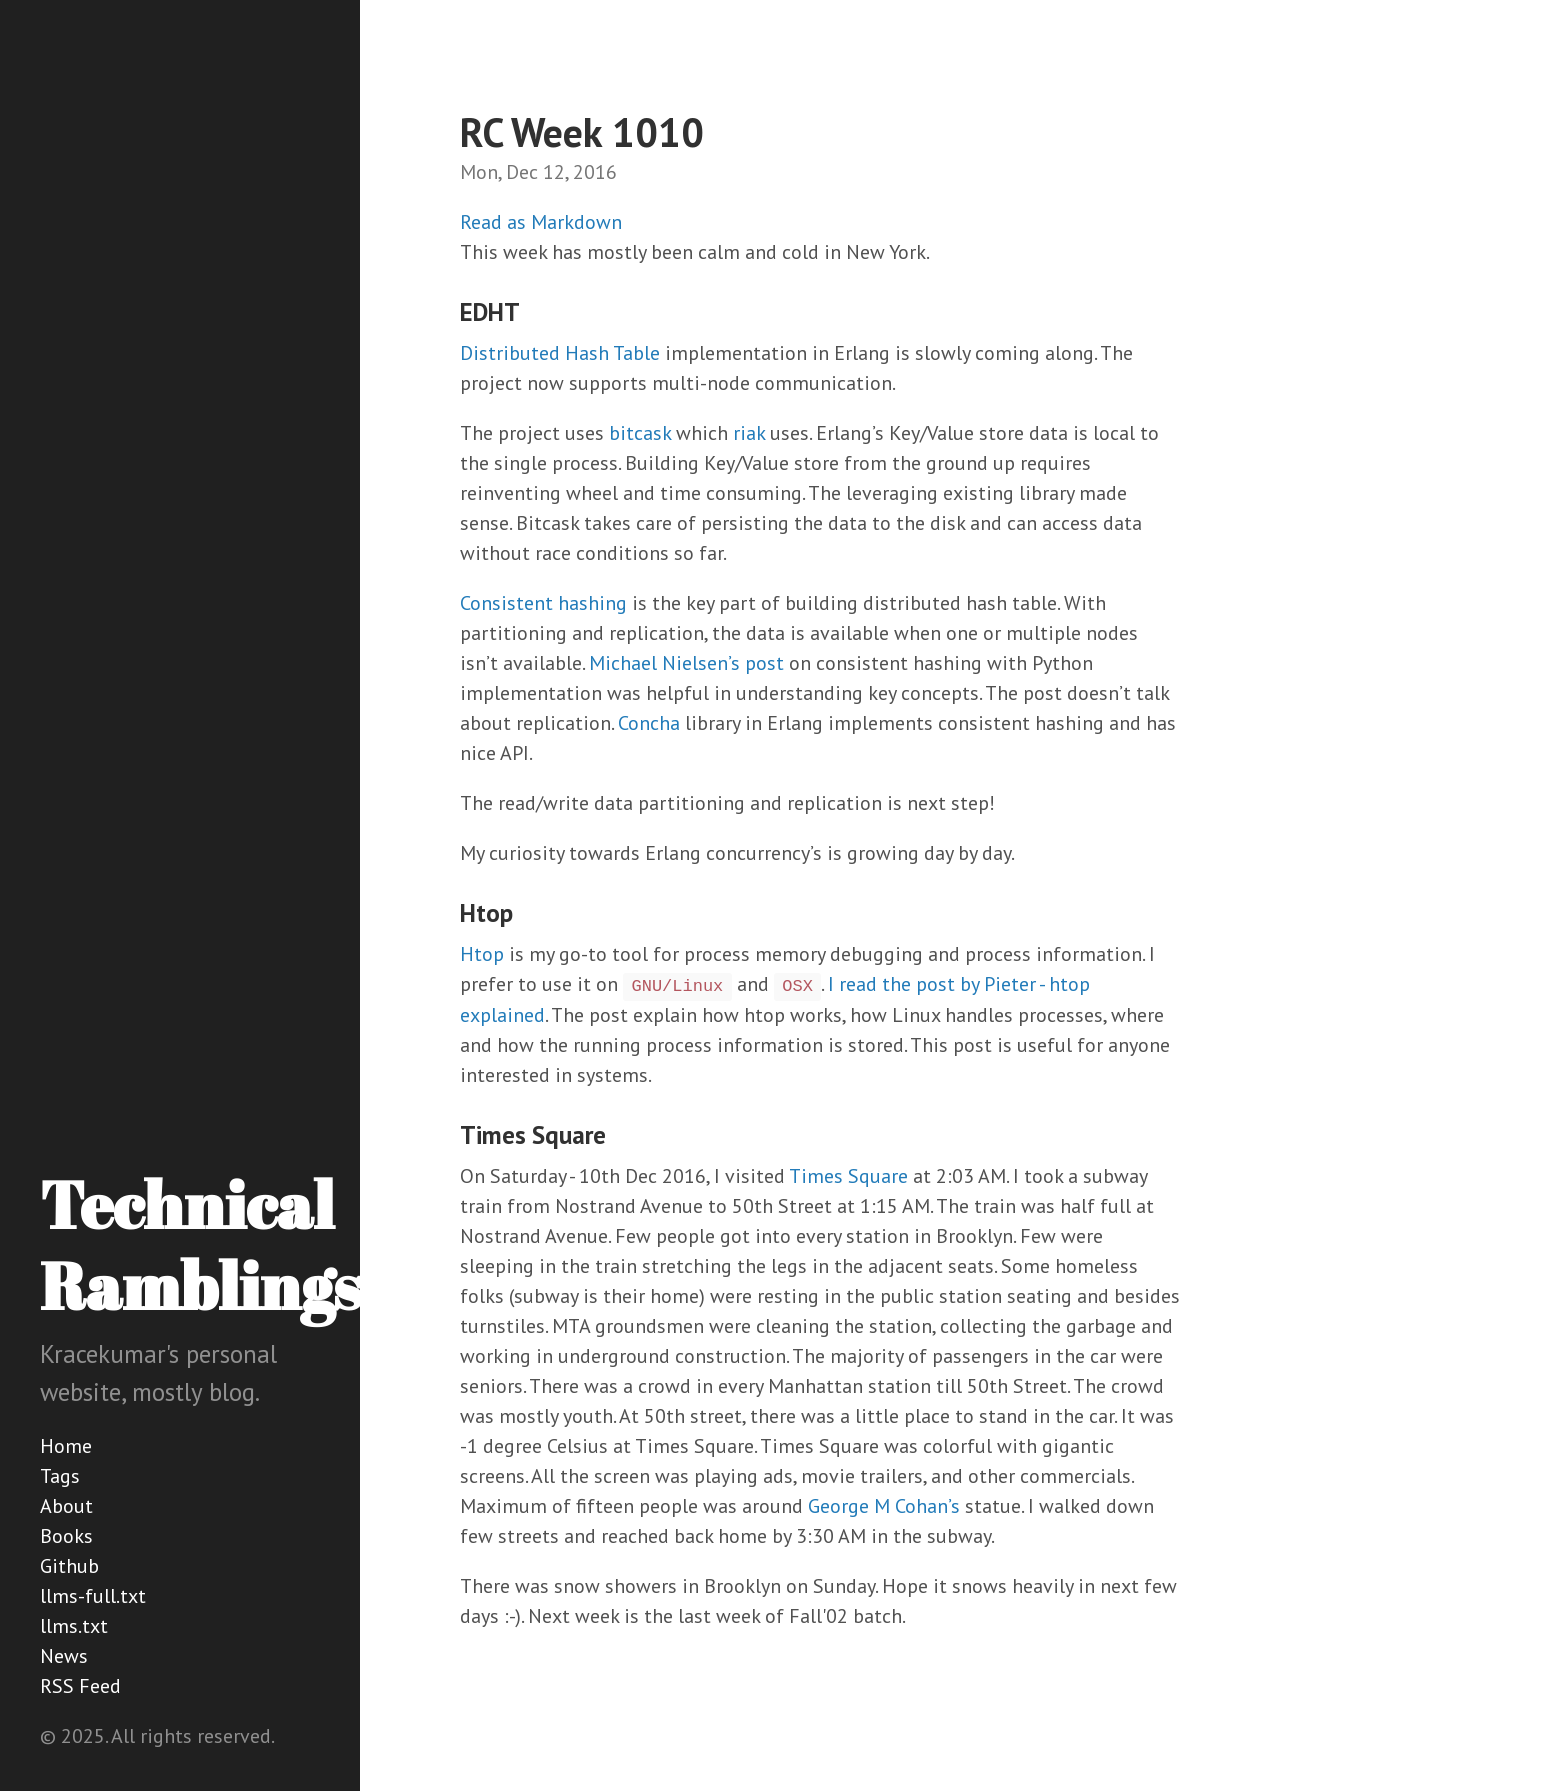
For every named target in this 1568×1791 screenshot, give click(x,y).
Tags (60, 1476)
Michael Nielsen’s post (686, 663)
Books (66, 1536)
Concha (649, 723)
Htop (482, 954)
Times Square (848, 1176)
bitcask (640, 433)
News (64, 1656)
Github (69, 1566)
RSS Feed (80, 1686)
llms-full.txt (93, 1596)
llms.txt (74, 1626)
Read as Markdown (541, 222)
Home (66, 1446)
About (66, 1506)
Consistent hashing (543, 603)
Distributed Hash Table (560, 353)
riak (749, 433)
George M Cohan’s (884, 1506)
